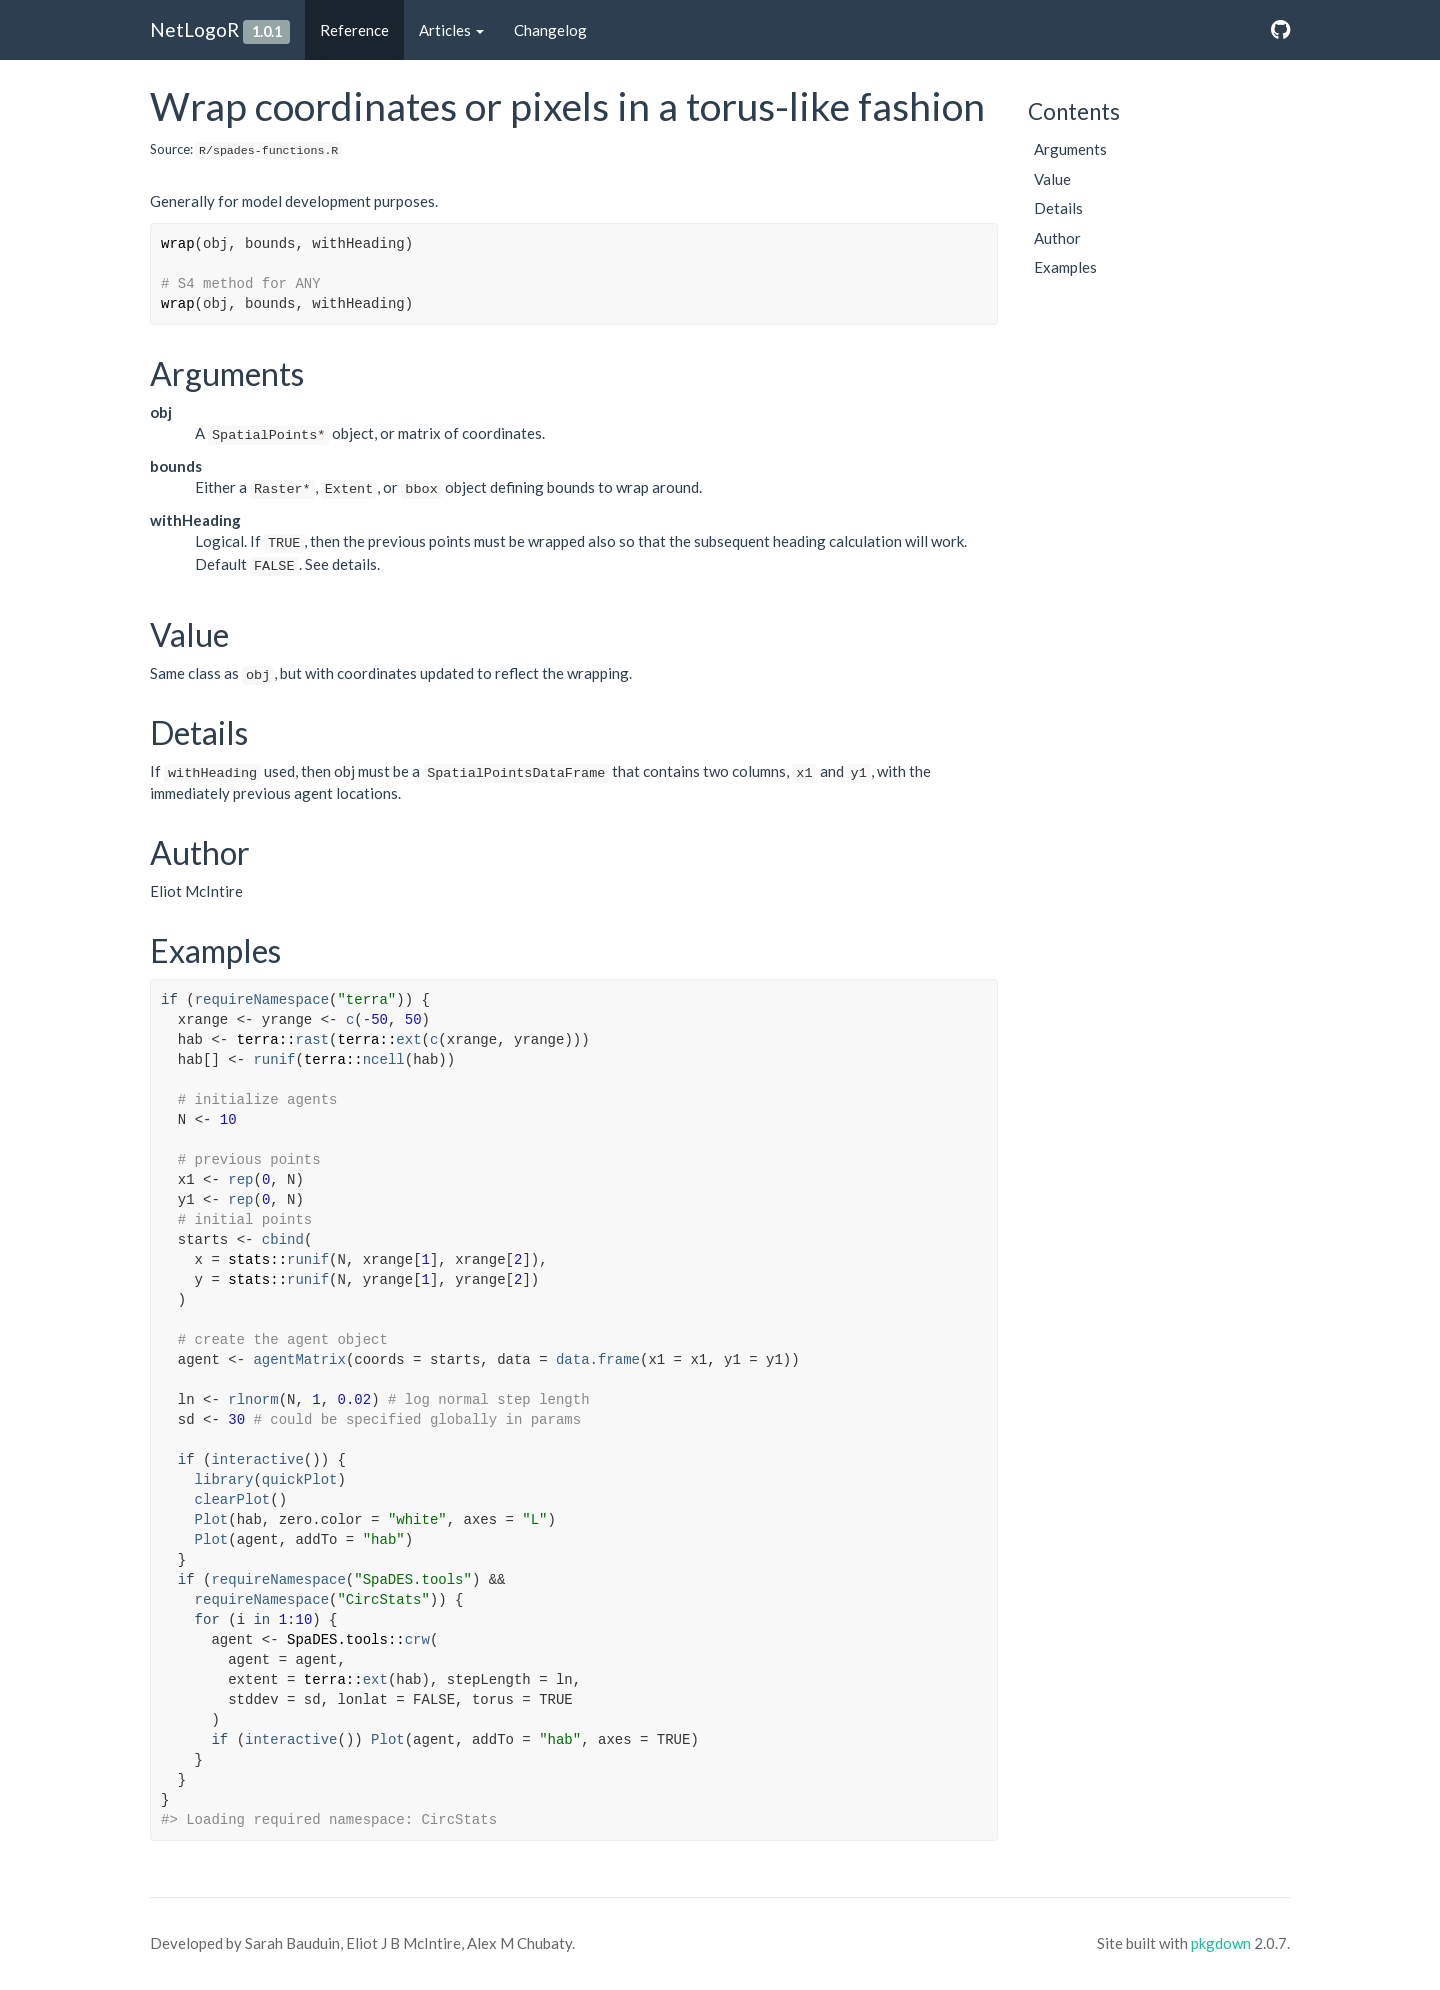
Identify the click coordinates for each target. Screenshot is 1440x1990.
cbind (283, 1240)
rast (312, 1040)
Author (1057, 238)
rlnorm (253, 1400)
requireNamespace (262, 1000)
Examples (1065, 267)
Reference (354, 30)
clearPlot (233, 1500)
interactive (257, 1460)
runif (274, 1060)
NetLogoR (194, 29)
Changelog (550, 30)
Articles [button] (451, 30)
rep (240, 1180)
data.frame (598, 1360)
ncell (384, 1060)
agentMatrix (299, 1360)
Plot (212, 1520)
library (224, 1480)
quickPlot (300, 1480)
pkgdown (1221, 1943)
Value (1052, 179)
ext (408, 1040)
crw (417, 1640)
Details (1058, 208)
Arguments (1070, 149)
